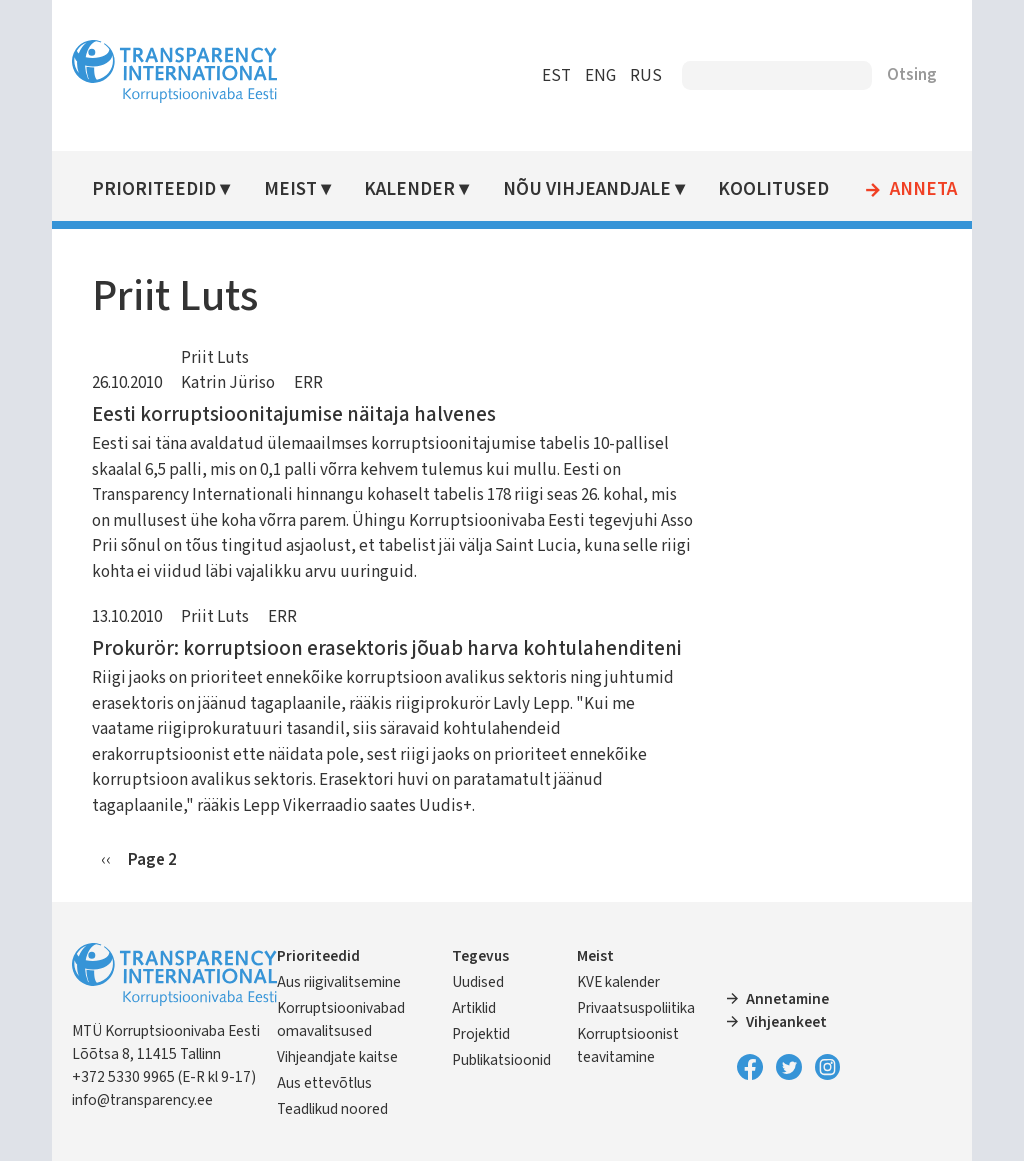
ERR (308, 383)
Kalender (409, 189)
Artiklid (474, 1008)
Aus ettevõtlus (324, 1083)
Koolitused (773, 189)
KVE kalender (618, 982)
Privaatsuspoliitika (636, 1008)
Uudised (478, 982)
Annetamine (787, 999)
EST (556, 76)
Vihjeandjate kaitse (337, 1057)
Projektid (481, 1034)
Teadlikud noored (332, 1109)
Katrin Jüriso (228, 383)
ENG (600, 76)
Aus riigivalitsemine (339, 982)
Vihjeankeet (786, 1022)
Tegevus (480, 956)
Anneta (923, 190)
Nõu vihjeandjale (587, 189)
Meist (290, 189)
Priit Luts (215, 358)
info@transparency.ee (142, 1100)
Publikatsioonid (501, 1060)
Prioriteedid (154, 189)
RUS (646, 76)
